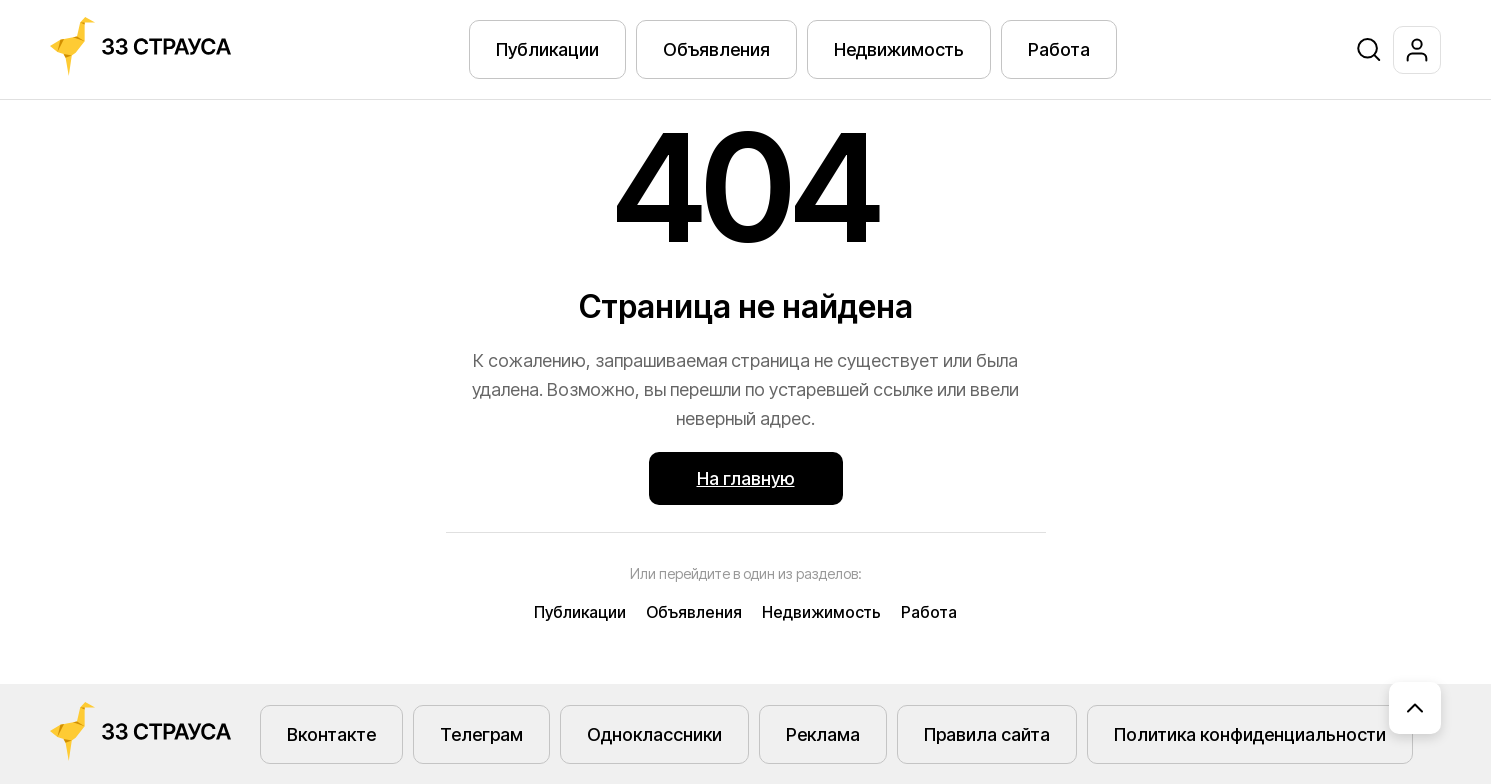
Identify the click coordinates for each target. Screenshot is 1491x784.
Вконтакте (331, 734)
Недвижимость (899, 49)
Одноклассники (654, 734)
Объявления (716, 49)
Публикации (547, 49)
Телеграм (481, 734)
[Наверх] (1415, 708)
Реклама (823, 734)
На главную (746, 478)
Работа (1059, 49)
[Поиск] (1369, 50)
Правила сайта (987, 734)
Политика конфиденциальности (1250, 734)
